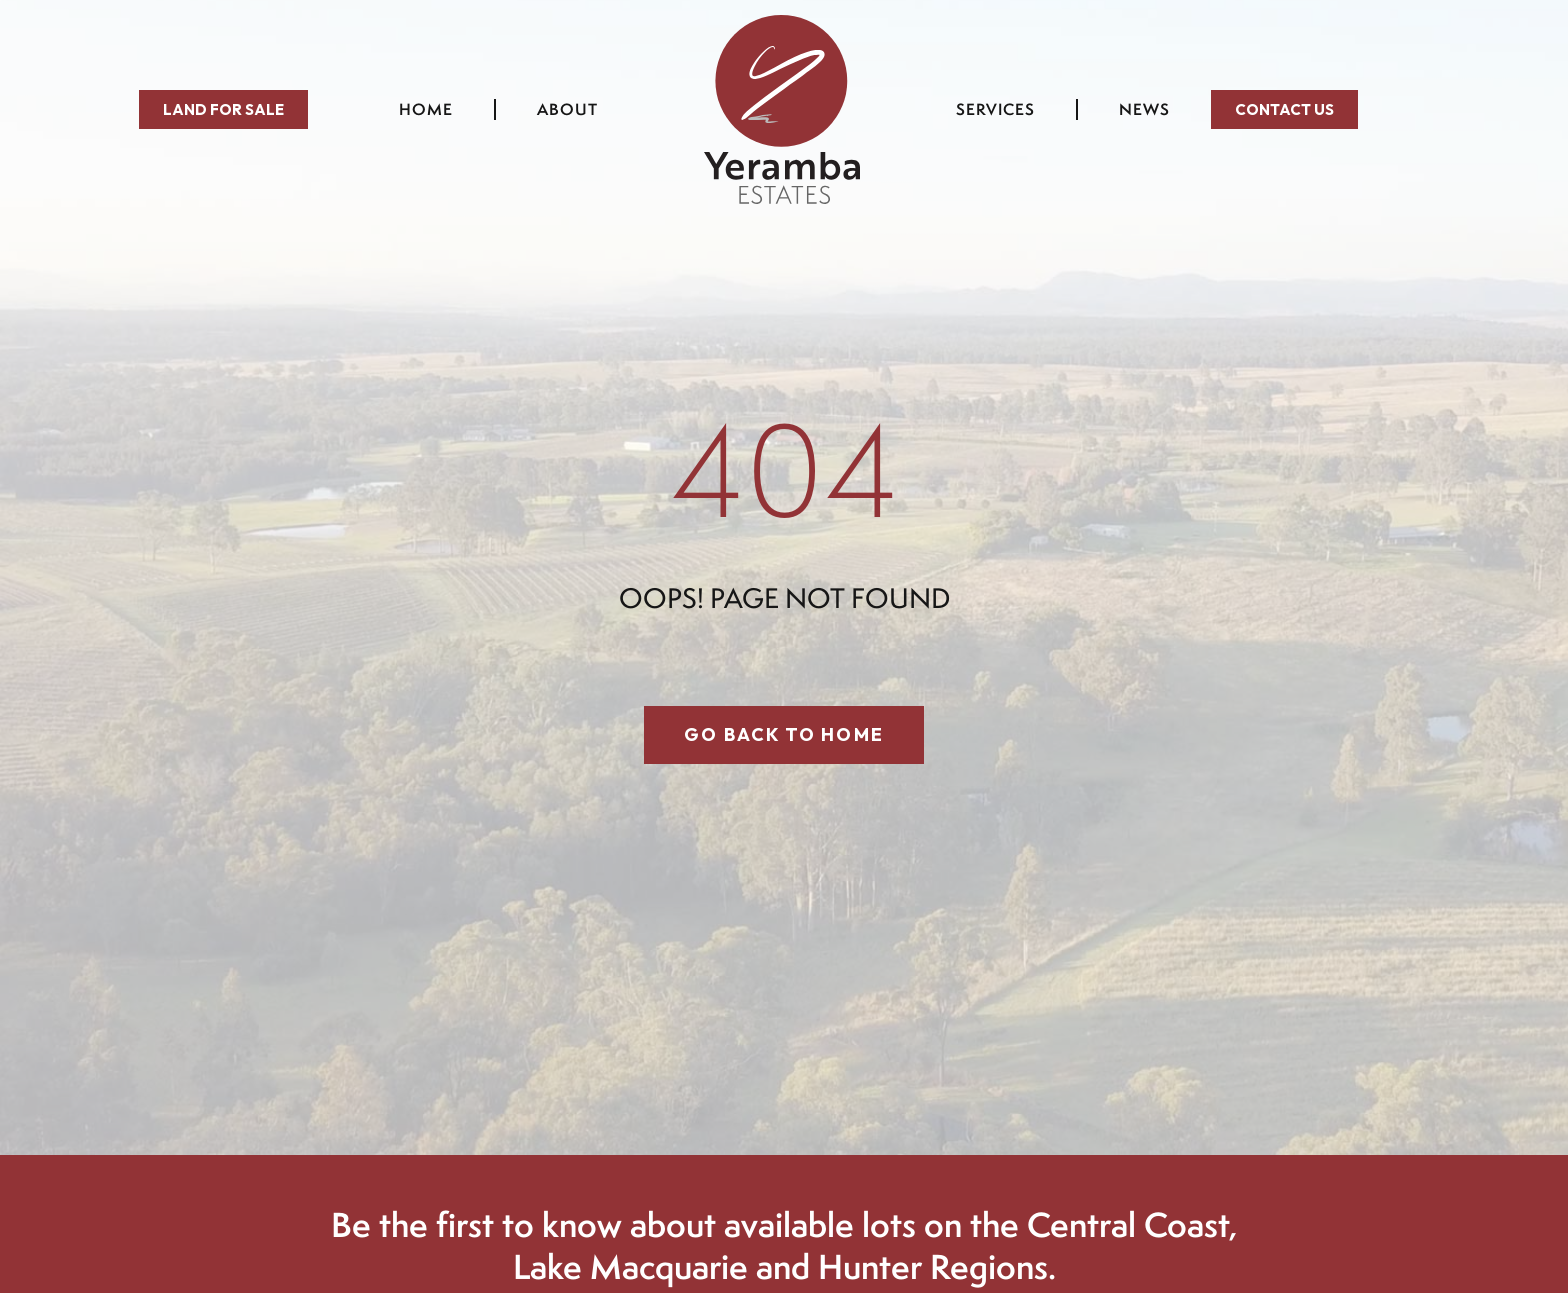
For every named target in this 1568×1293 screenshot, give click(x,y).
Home (426, 109)
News (1144, 109)
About (572, 109)
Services (995, 109)
